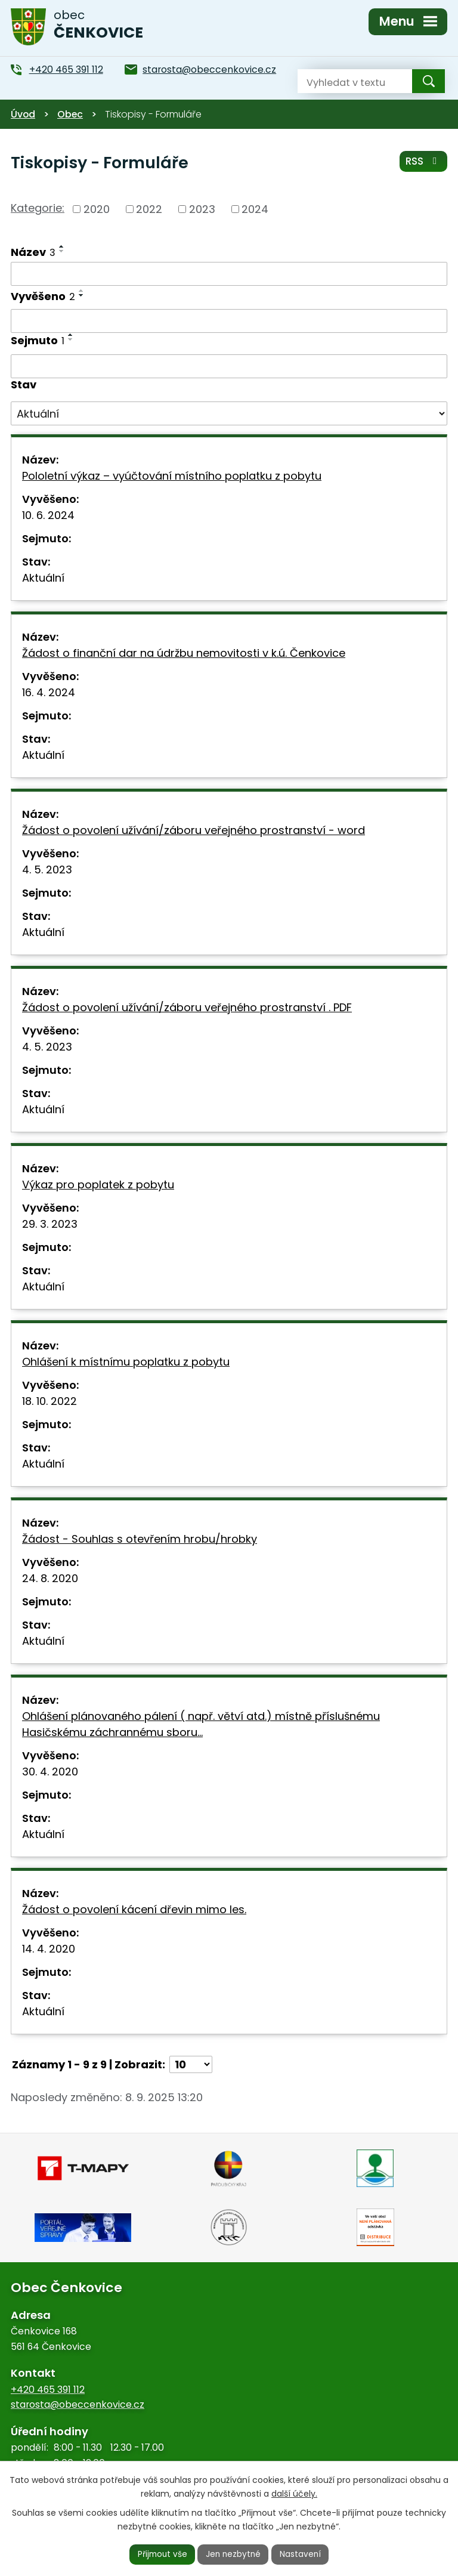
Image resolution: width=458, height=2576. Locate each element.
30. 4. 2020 (50, 1771)
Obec (70, 114)
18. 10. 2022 (49, 1401)
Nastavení (302, 2554)
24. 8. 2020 (50, 1578)
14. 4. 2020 (48, 1948)
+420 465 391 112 (48, 2389)
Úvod (23, 114)
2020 (96, 209)
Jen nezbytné (234, 2554)
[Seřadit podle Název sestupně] (62, 251)
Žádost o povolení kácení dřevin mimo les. (134, 1909)
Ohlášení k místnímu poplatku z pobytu (126, 1361)
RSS (423, 162)
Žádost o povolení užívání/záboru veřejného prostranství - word (193, 830)
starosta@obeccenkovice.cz (77, 2404)
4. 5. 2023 (47, 869)
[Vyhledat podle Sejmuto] (229, 366)
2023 (202, 209)
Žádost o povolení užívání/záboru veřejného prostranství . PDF (187, 1007)
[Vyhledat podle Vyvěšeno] (229, 321)
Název (33, 252)
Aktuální (43, 577)
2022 (149, 209)
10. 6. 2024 (48, 515)
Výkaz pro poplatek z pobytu (98, 1184)
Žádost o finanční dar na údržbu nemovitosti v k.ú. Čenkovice (183, 652)
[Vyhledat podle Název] (229, 274)
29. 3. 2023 (50, 1223)
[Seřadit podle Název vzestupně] (62, 246)
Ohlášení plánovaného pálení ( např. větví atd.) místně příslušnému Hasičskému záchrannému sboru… (201, 1724)
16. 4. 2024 (48, 692)
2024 (255, 209)
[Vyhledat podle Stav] (229, 413)
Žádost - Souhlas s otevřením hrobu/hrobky (139, 1538)
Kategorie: (37, 207)
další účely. (294, 2493)
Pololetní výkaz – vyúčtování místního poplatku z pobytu (171, 475)
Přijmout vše (161, 2554)
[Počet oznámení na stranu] (190, 2064)
